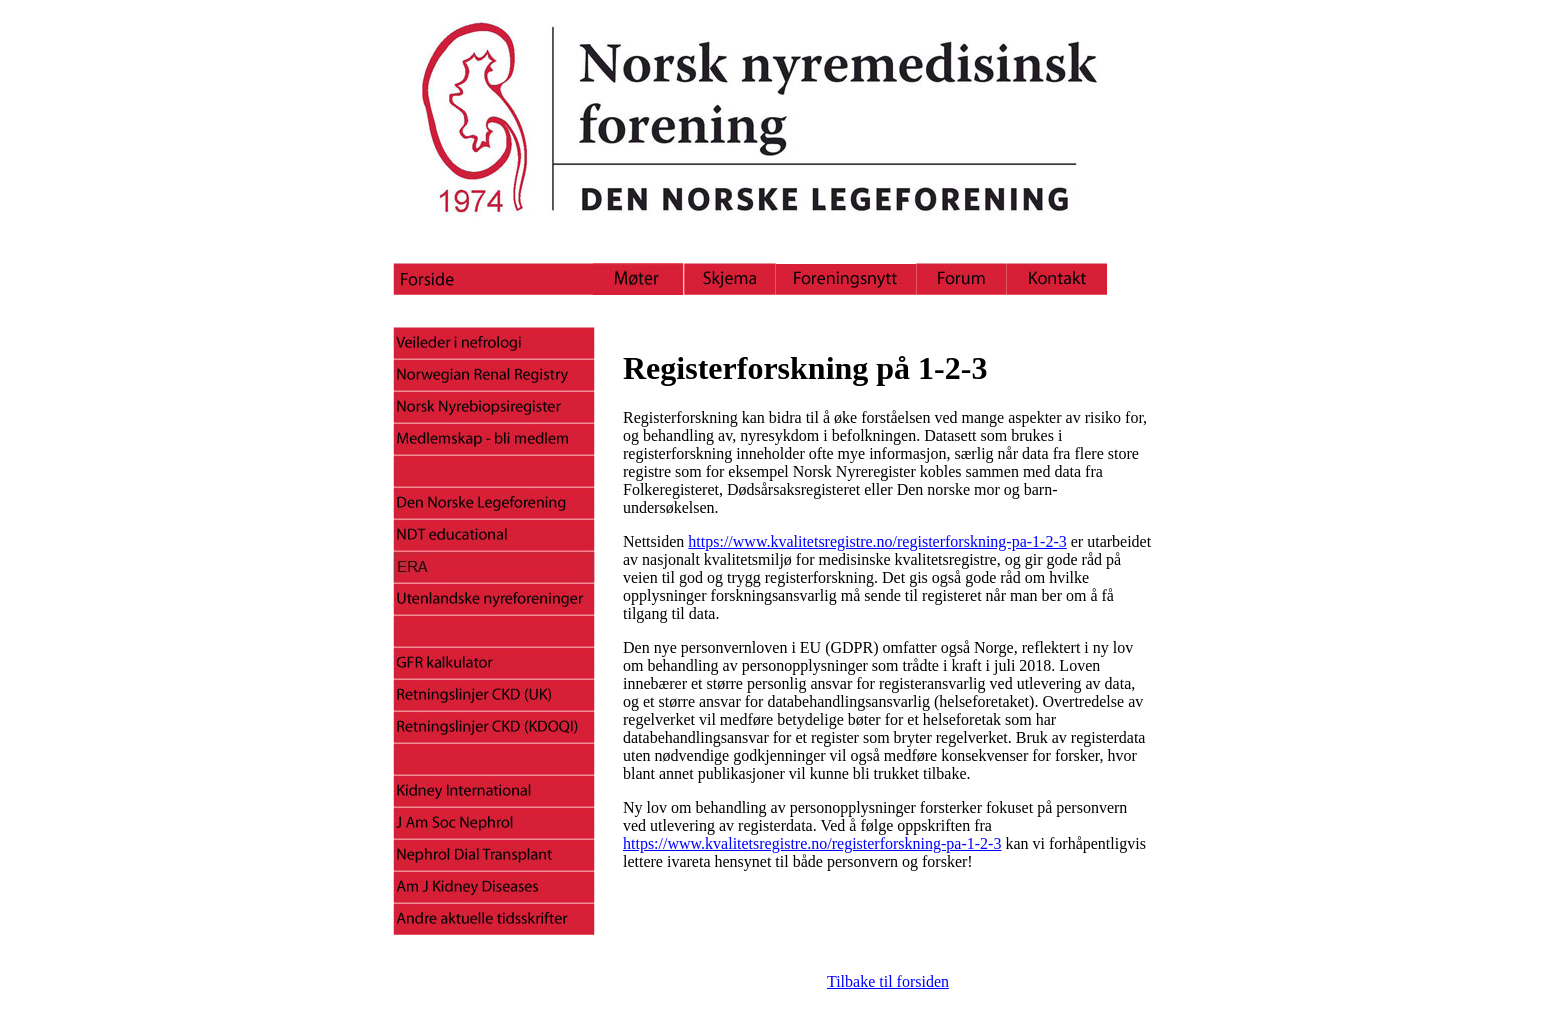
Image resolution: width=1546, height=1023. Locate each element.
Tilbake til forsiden (888, 981)
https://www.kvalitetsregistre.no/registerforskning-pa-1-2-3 (877, 541)
